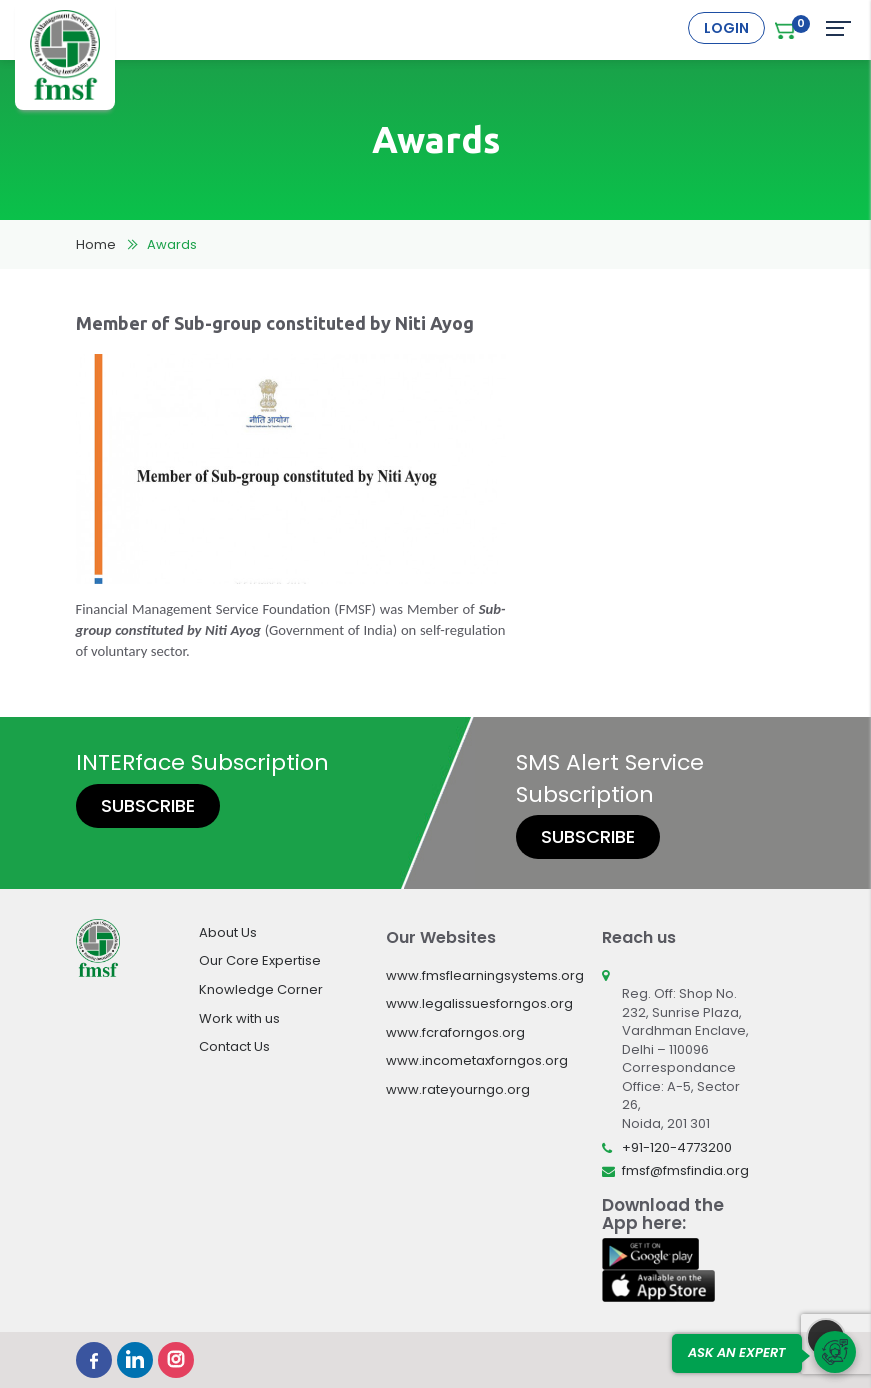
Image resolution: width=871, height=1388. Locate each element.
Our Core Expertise (260, 960)
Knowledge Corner (261, 989)
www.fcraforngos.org (455, 1032)
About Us (228, 932)
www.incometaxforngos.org (477, 1060)
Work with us (239, 1018)
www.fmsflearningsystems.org (485, 975)
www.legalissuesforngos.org (479, 1003)
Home (96, 244)
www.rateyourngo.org (458, 1089)
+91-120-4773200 (677, 1147)
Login (726, 28)
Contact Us (234, 1046)
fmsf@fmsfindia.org (685, 1170)
